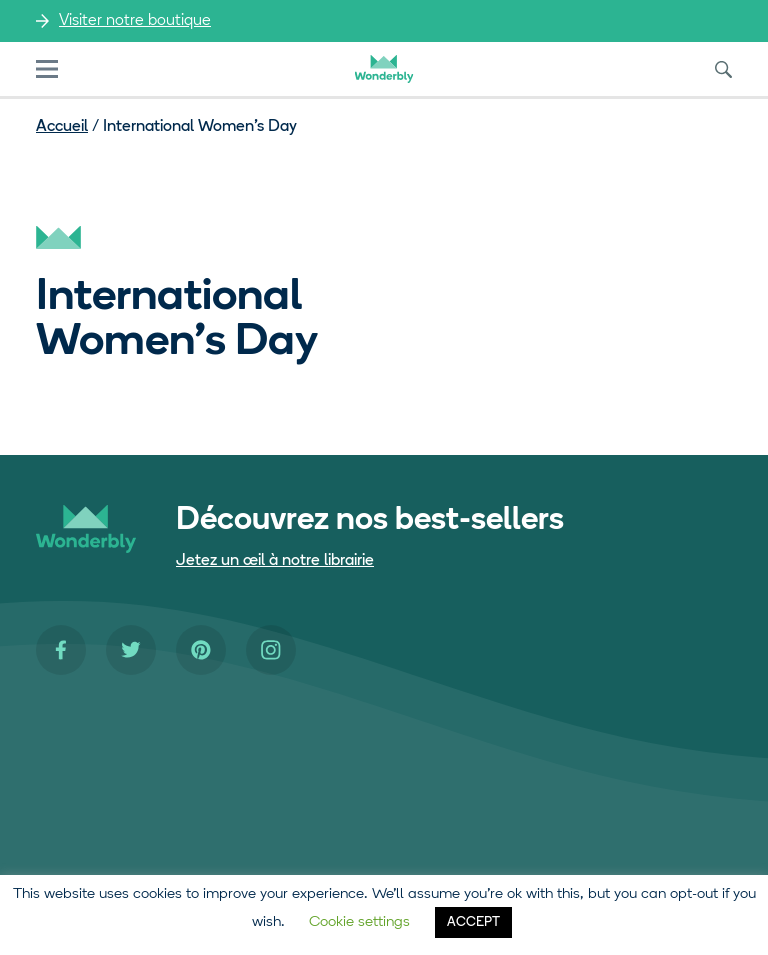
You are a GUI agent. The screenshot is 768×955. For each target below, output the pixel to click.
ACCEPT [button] (473, 922)
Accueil (62, 127)
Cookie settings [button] (359, 922)
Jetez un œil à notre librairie (275, 561)
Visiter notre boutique (135, 21)
